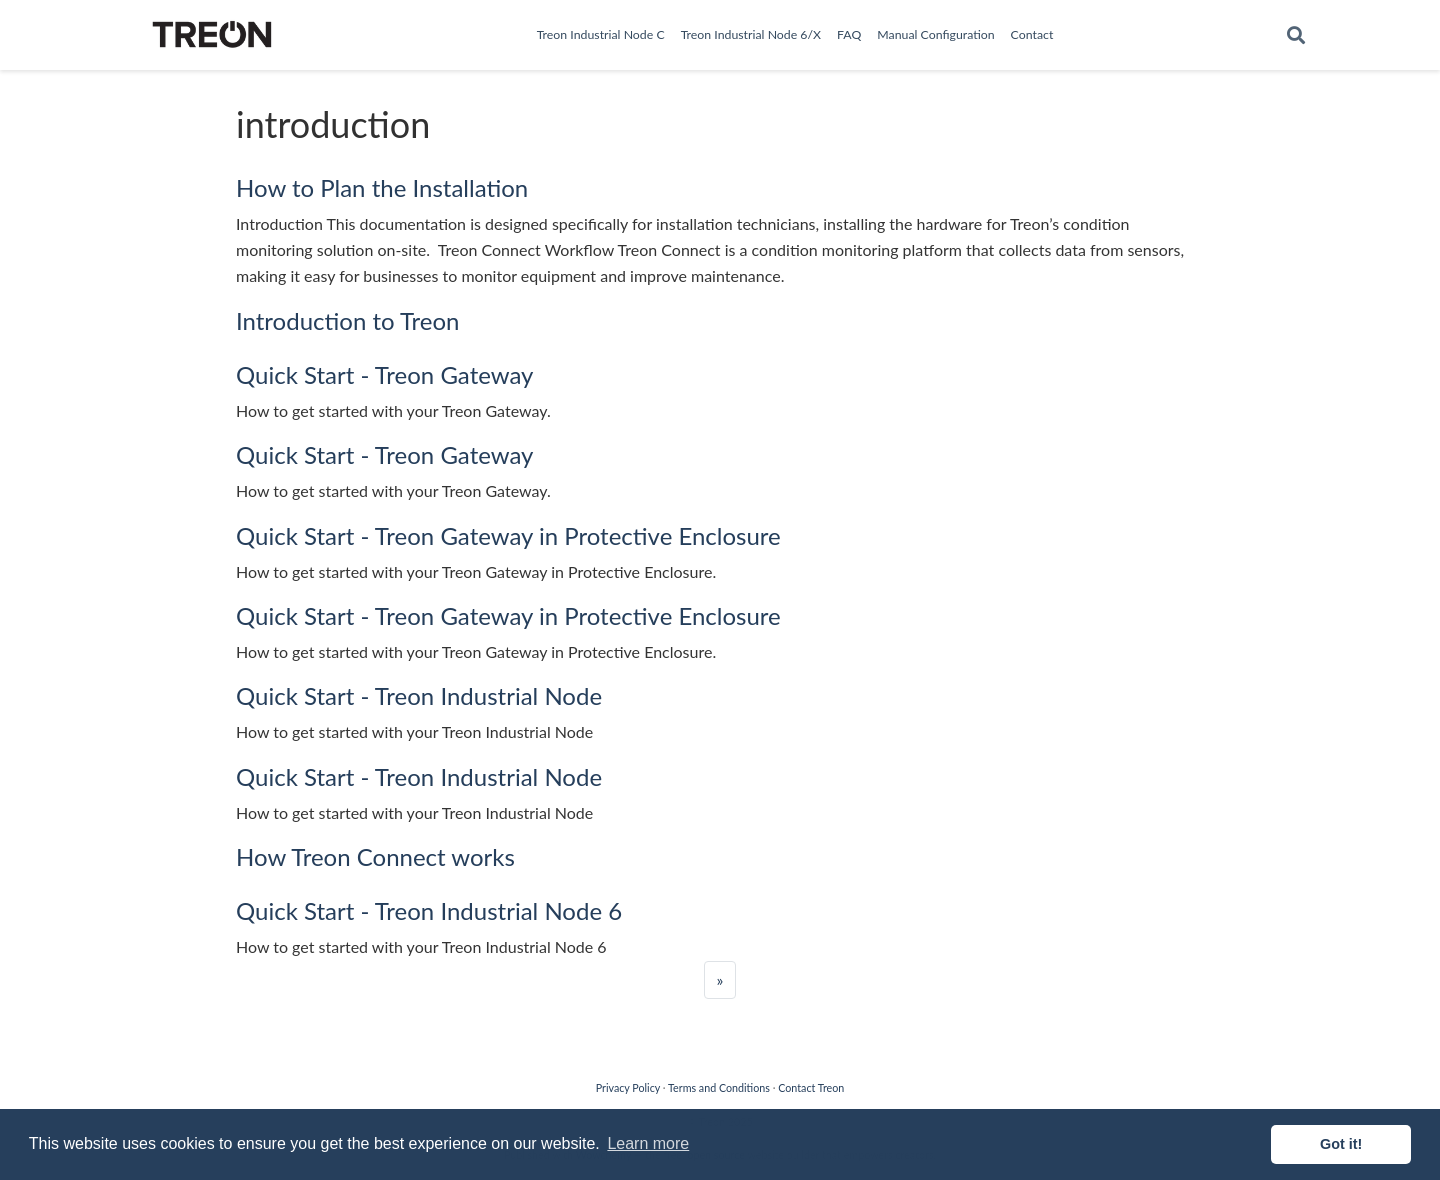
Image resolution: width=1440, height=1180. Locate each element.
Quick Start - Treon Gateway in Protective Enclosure (508, 535)
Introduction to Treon (347, 320)
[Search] (1296, 35)
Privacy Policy (628, 1087)
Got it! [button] (1341, 1144)
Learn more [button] (648, 1143)
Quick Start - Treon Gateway (384, 374)
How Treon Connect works (375, 856)
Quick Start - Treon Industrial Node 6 (429, 910)
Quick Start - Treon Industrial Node (419, 695)
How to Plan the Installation (382, 187)
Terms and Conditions (719, 1087)
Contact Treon (811, 1087)
